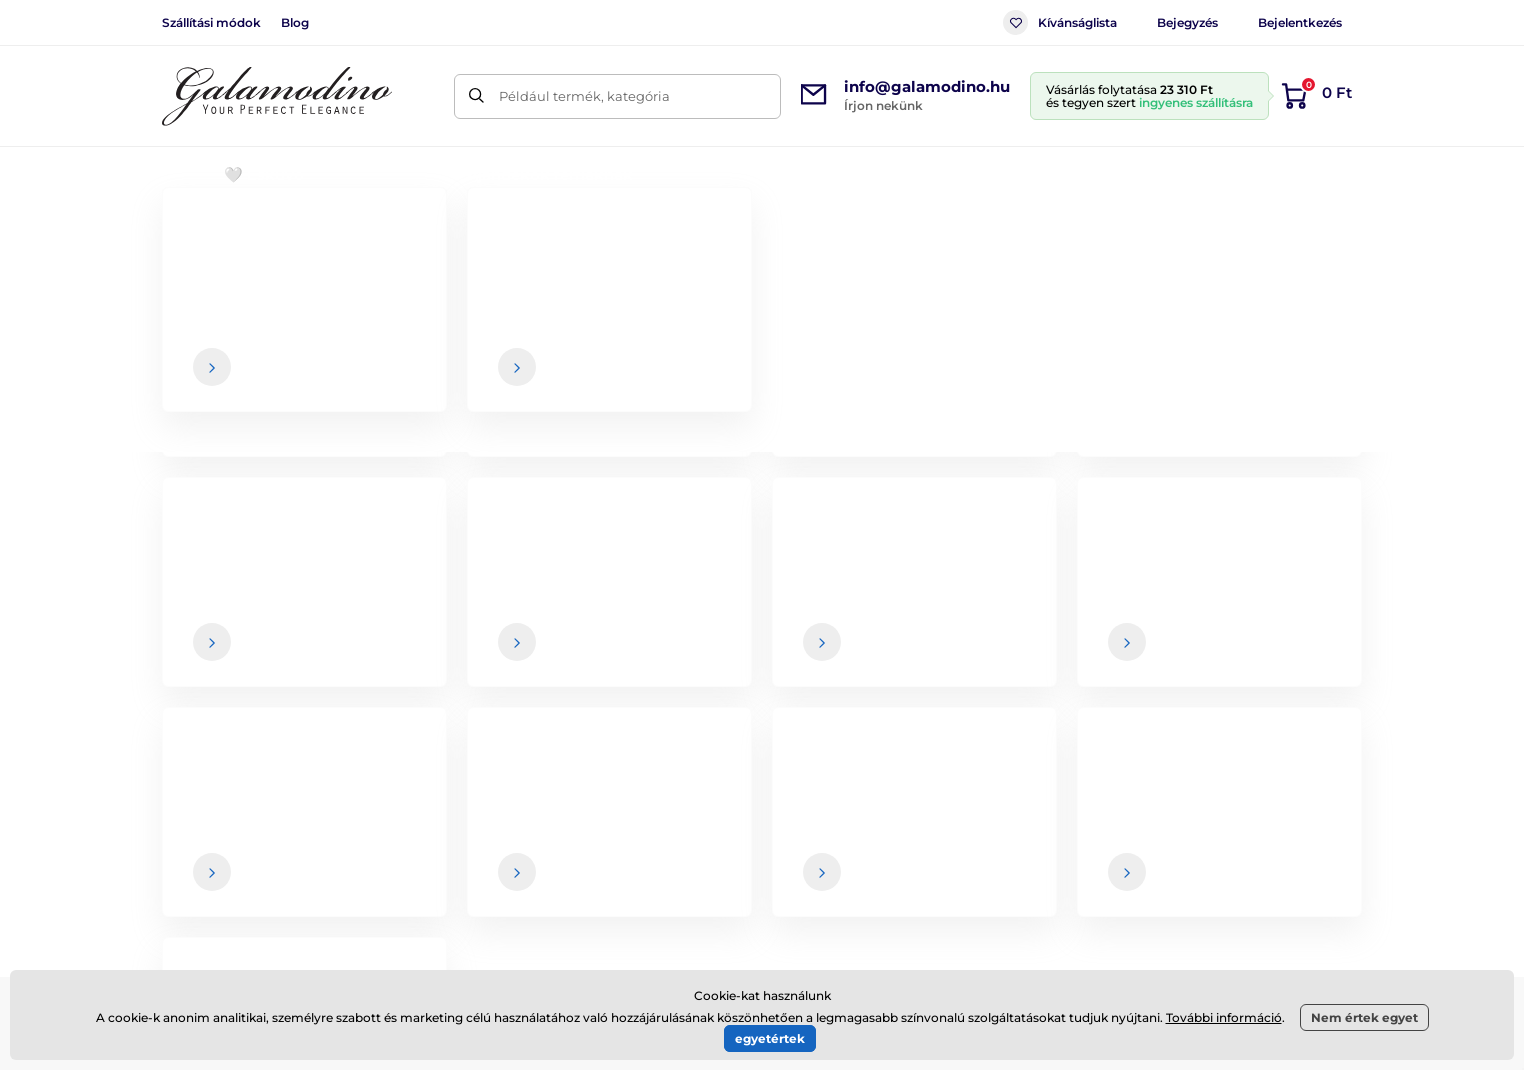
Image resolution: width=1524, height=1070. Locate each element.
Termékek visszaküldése (888, 880)
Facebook (403, 865)
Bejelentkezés (1300, 22)
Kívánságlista (1060, 22)
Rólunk (1268, 801)
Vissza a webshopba (762, 512)
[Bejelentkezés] (1295, 623)
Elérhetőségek (1293, 841)
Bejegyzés (1187, 22)
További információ (1224, 1017)
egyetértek (770, 1038)
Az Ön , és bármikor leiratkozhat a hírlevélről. (991, 663)
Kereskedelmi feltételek (886, 801)
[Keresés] (476, 96)
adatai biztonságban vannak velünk (899, 663)
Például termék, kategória (584, 96)
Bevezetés (192, 235)
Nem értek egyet (1364, 1017)
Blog (295, 22)
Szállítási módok (211, 22)
